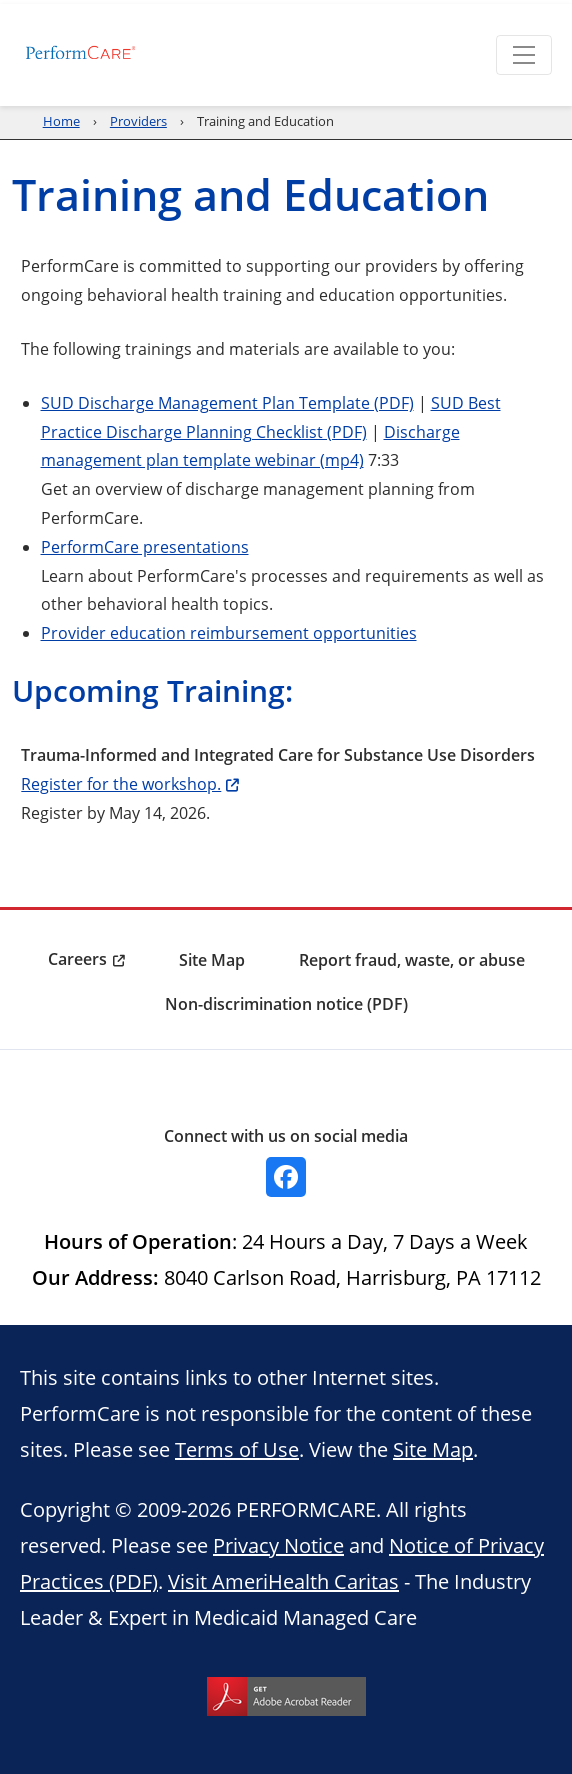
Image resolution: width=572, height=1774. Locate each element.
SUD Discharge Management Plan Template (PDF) (227, 402)
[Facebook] (286, 1177)
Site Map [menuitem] (212, 960)
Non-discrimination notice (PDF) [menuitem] (286, 1004)
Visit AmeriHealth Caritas (283, 1581)
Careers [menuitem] (77, 959)
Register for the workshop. (121, 783)
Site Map (433, 1449)
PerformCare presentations (145, 546)
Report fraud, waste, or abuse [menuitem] (412, 960)
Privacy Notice (278, 1545)
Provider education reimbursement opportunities (229, 632)
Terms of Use (237, 1449)
